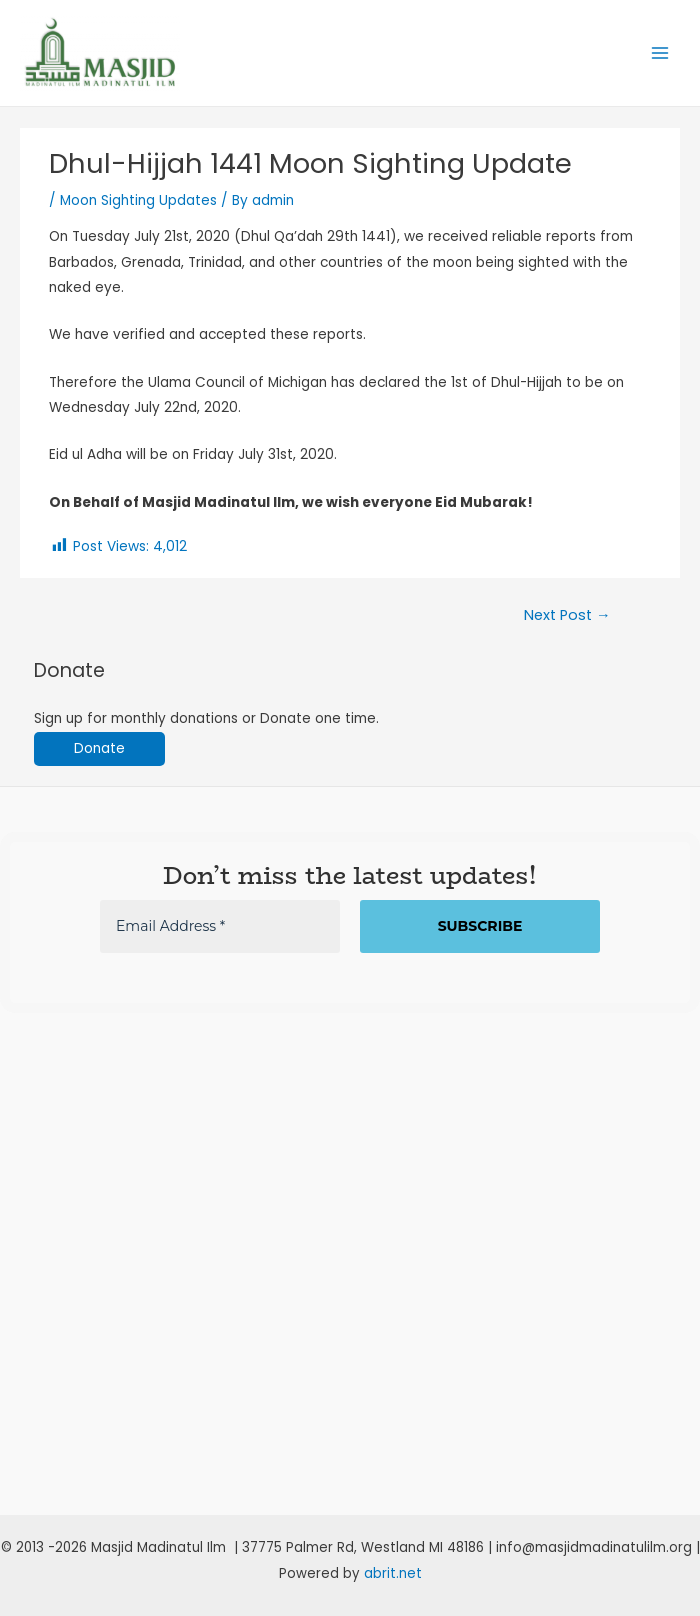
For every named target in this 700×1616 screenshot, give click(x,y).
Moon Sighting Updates (138, 200)
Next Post (567, 615)
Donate (99, 748)
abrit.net (393, 1573)
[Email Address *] (220, 926)
